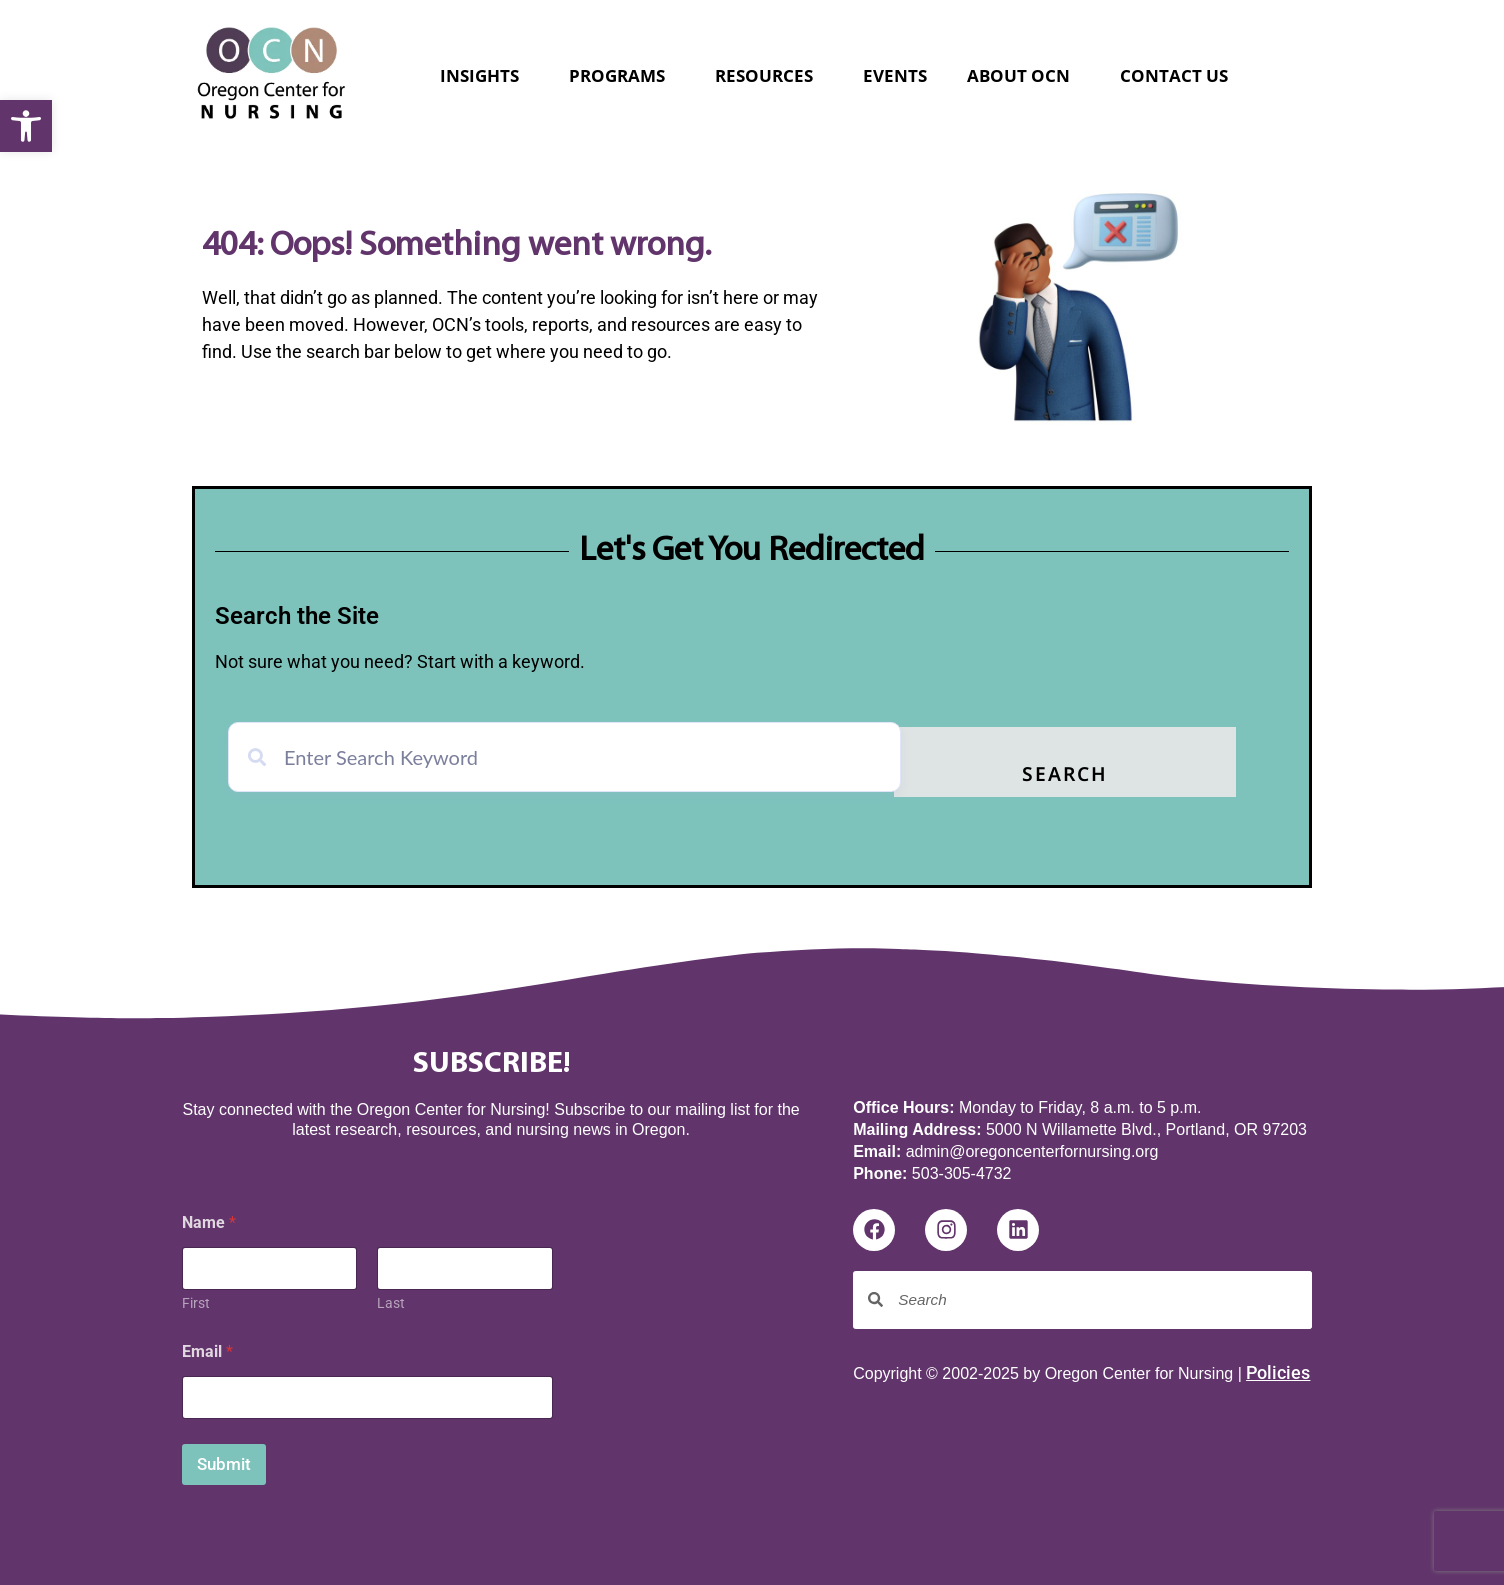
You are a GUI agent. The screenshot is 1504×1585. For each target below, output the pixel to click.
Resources (769, 75)
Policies (1278, 1368)
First (196, 1299)
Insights (484, 75)
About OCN (1023, 75)
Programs (622, 75)
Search (1140, 772)
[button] (26, 126)
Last (391, 1299)
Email (207, 1347)
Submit (224, 1460)
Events (895, 75)
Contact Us (1174, 75)
